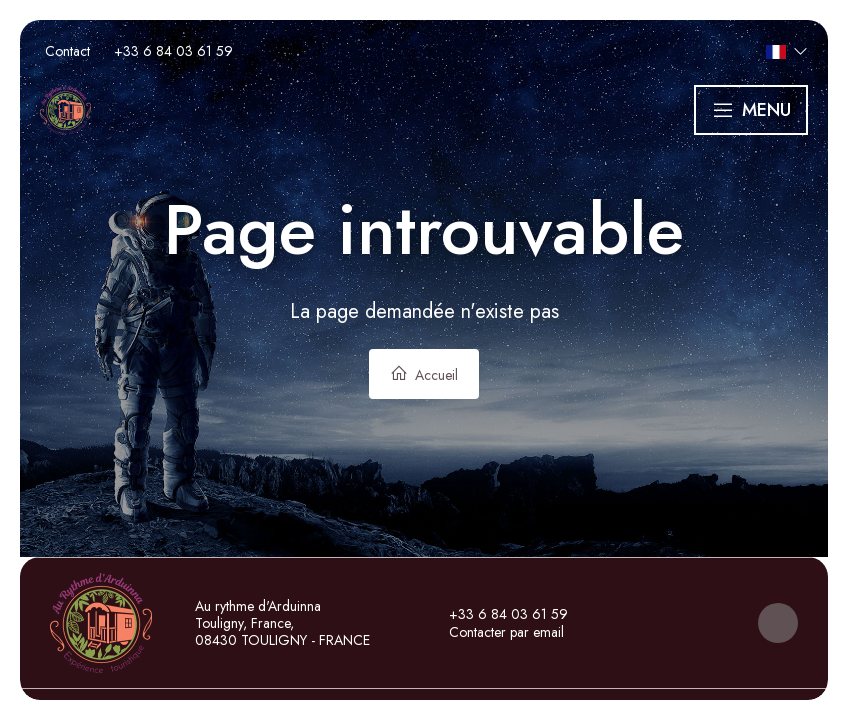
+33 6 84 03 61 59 (497, 614)
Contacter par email (495, 632)
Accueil (424, 374)
